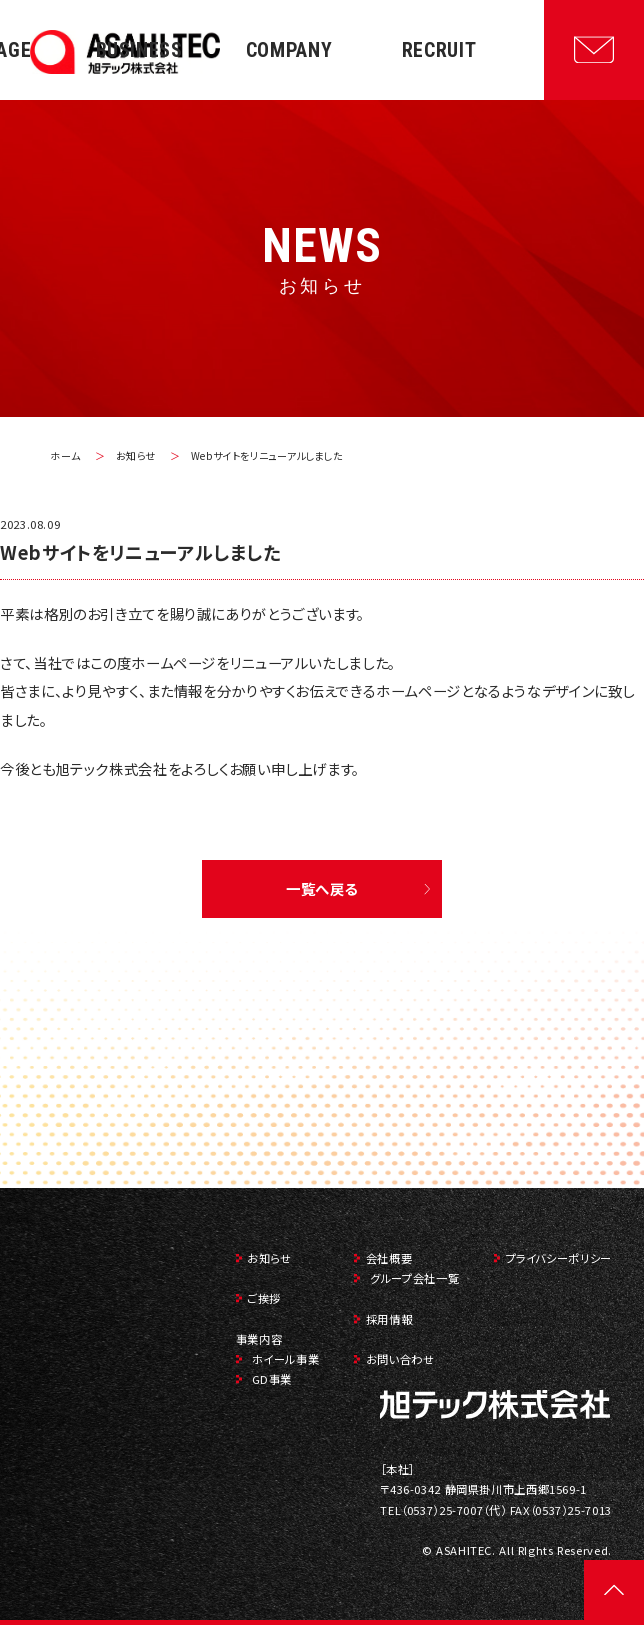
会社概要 (389, 1258)
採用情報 (389, 1319)
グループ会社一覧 (414, 1278)
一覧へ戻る (322, 888)
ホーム (65, 455)
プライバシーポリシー (559, 1258)
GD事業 (272, 1379)
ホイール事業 (286, 1359)
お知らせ (136, 455)
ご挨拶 (264, 1298)
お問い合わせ (400, 1359)
